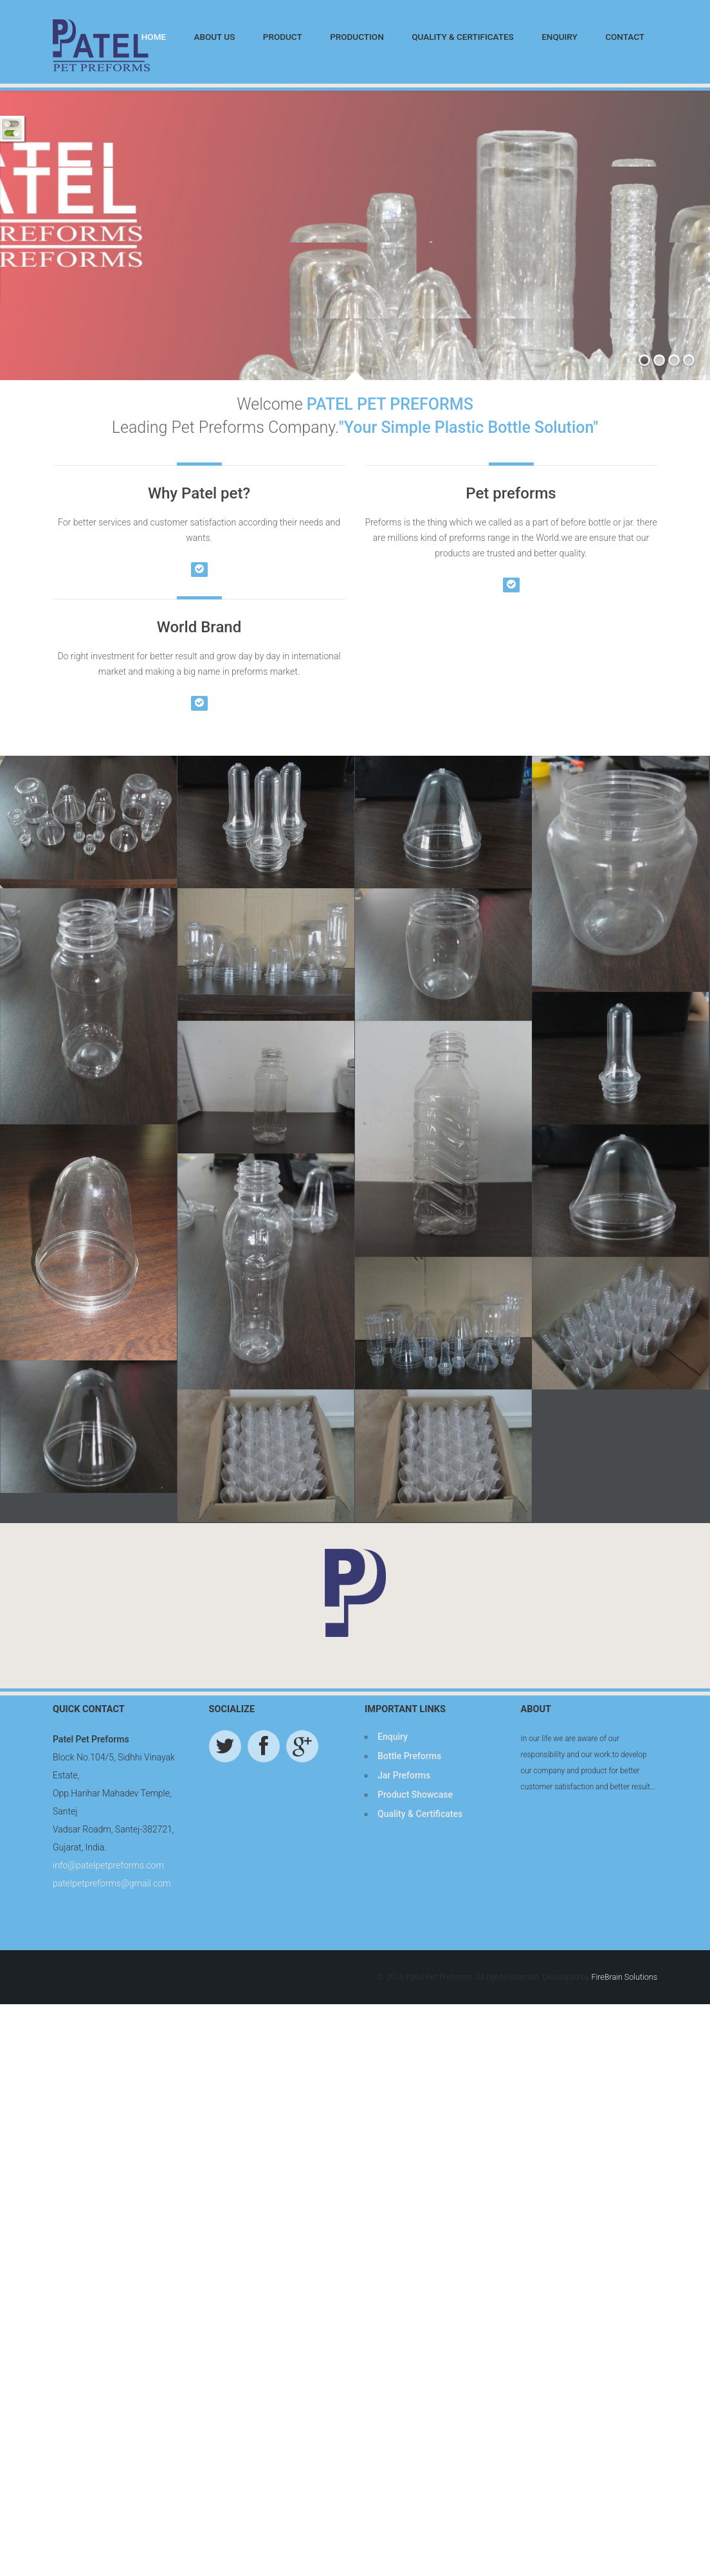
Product (282, 37)
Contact (624, 37)
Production (357, 37)
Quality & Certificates (463, 37)
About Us (214, 37)
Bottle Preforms (409, 1913)
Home (153, 37)
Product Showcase (415, 1952)
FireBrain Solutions (624, 2134)
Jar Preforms (404, 1933)
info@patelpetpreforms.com (108, 2023)
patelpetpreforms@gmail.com (112, 2041)
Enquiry (560, 37)
